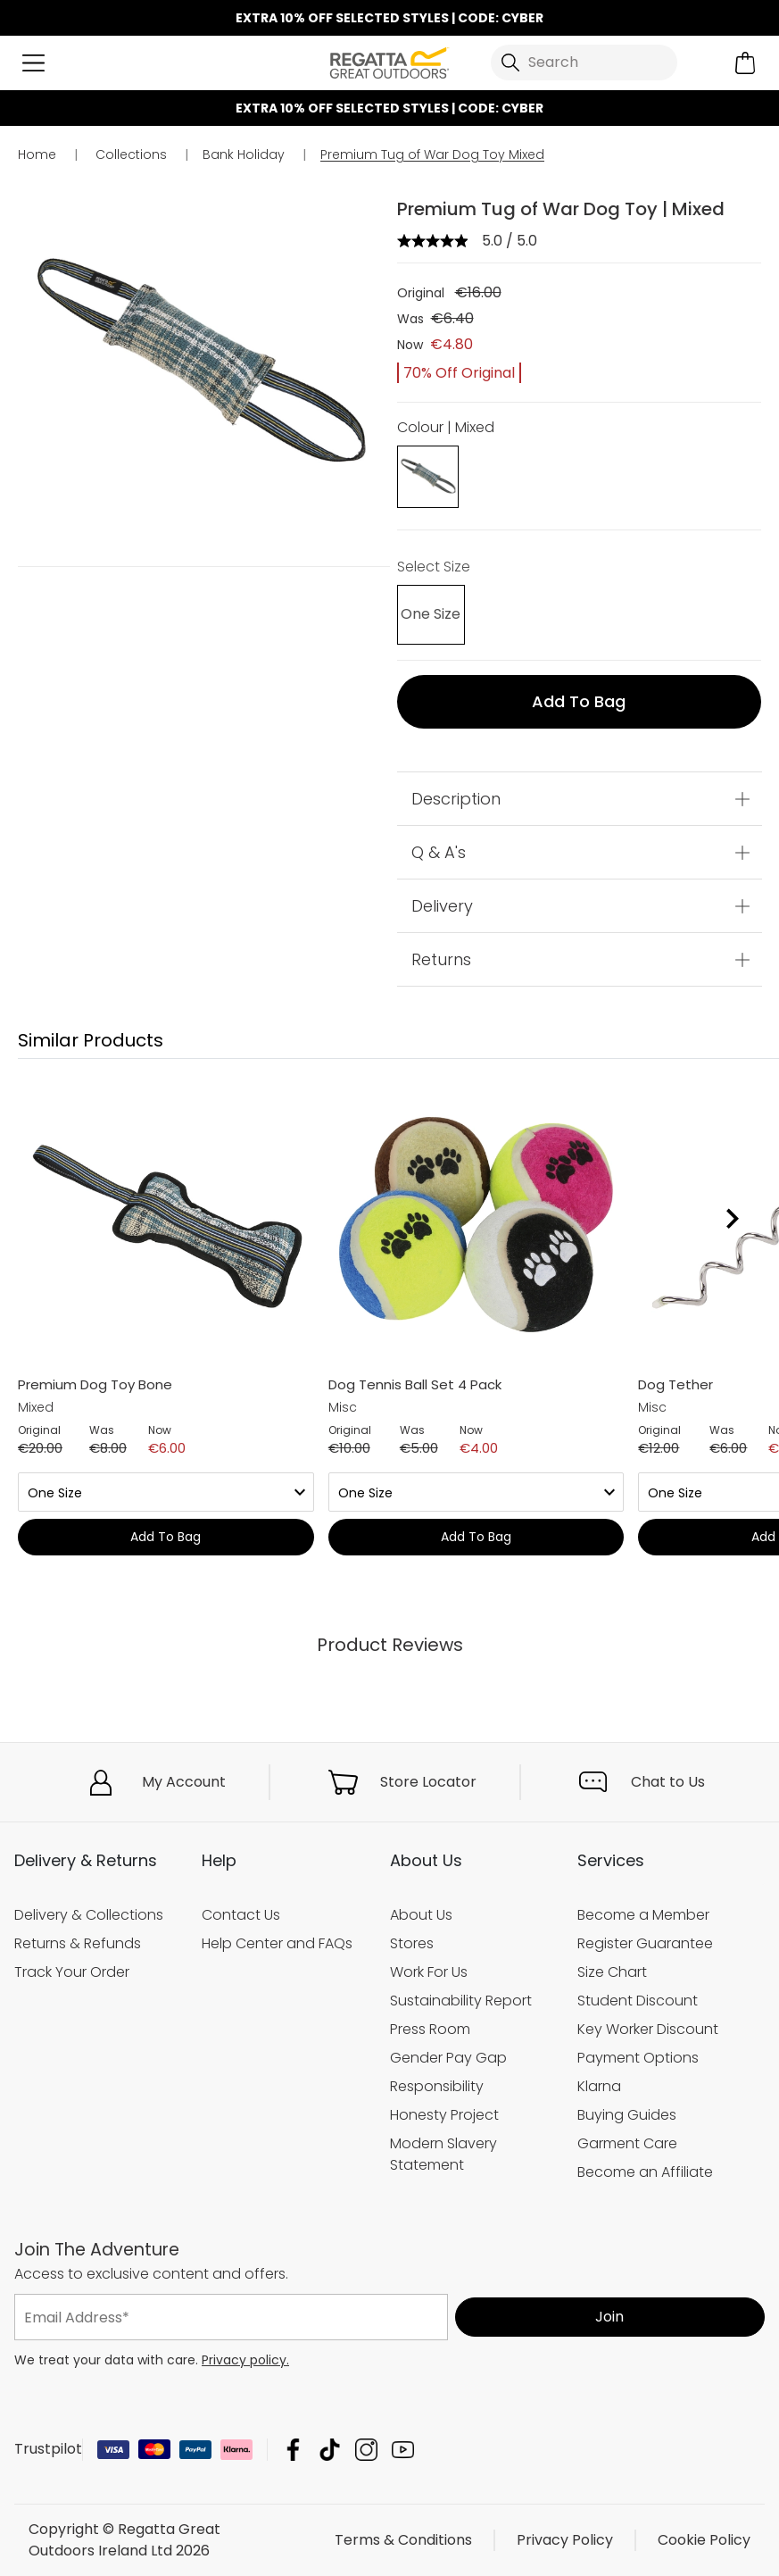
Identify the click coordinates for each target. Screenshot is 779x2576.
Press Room (430, 2029)
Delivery (442, 906)
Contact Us (241, 1915)
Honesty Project (444, 2115)
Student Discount (637, 2000)
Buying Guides (626, 2115)
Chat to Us (668, 1782)
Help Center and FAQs (277, 1943)
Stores (412, 1943)
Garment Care (627, 2143)
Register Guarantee (645, 1943)
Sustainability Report (461, 2000)
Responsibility (437, 2086)
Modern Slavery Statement (443, 2154)
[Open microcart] (745, 63)
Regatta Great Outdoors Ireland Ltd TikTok (330, 2449)
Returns (441, 959)
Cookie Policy (704, 2540)
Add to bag (579, 701)
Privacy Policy (565, 2540)
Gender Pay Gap (448, 2057)
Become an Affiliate (645, 2172)
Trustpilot (48, 2448)
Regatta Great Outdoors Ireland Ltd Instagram (366, 2449)
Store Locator (428, 1782)
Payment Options (638, 2057)
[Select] (430, 615)
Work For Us (429, 1972)
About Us (421, 1915)
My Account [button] (184, 1782)
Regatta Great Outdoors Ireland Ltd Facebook (293, 2449)
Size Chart (612, 1972)
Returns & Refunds (77, 1943)
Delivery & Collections (88, 1915)
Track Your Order (71, 1972)
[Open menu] (33, 63)
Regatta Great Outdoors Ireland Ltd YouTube (403, 2449)
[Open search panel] (584, 62)
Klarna (599, 2086)
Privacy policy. (245, 2360)
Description (456, 799)
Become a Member (643, 1915)
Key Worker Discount (647, 2029)
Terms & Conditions (403, 2540)
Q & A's (438, 852)
